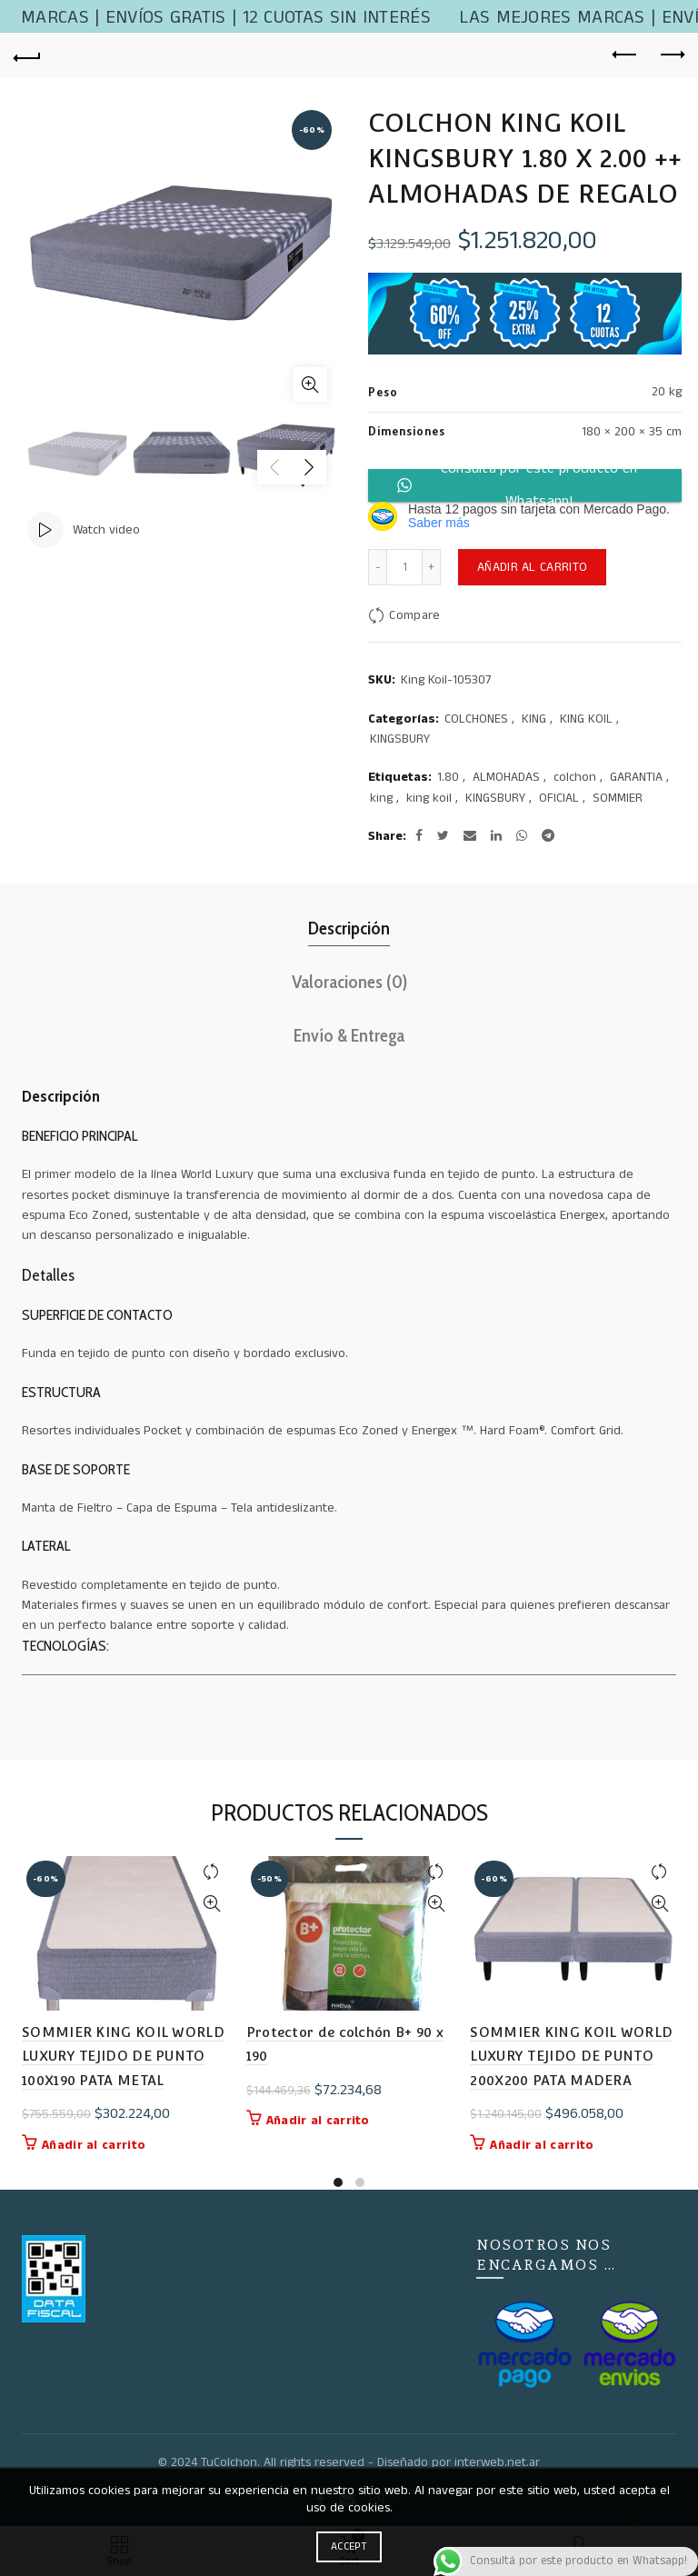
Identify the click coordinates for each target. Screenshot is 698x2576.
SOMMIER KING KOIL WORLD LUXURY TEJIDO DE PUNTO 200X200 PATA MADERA (571, 2056)
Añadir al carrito (532, 567)
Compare (414, 615)
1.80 (448, 777)
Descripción (349, 928)
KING (534, 719)
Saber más (439, 522)
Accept (349, 2546)
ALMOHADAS (506, 777)
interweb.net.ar (497, 2462)
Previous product (625, 54)
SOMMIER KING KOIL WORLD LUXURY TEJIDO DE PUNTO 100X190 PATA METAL (123, 2056)
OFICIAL (559, 798)
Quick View (212, 1904)
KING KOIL (586, 719)
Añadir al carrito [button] (93, 2145)
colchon (574, 777)
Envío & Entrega (349, 1035)
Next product (671, 54)
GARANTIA (636, 777)
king (381, 798)
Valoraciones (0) (349, 982)
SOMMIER (618, 798)
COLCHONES (476, 719)
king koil (429, 798)
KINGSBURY (400, 739)
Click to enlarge (310, 384)
